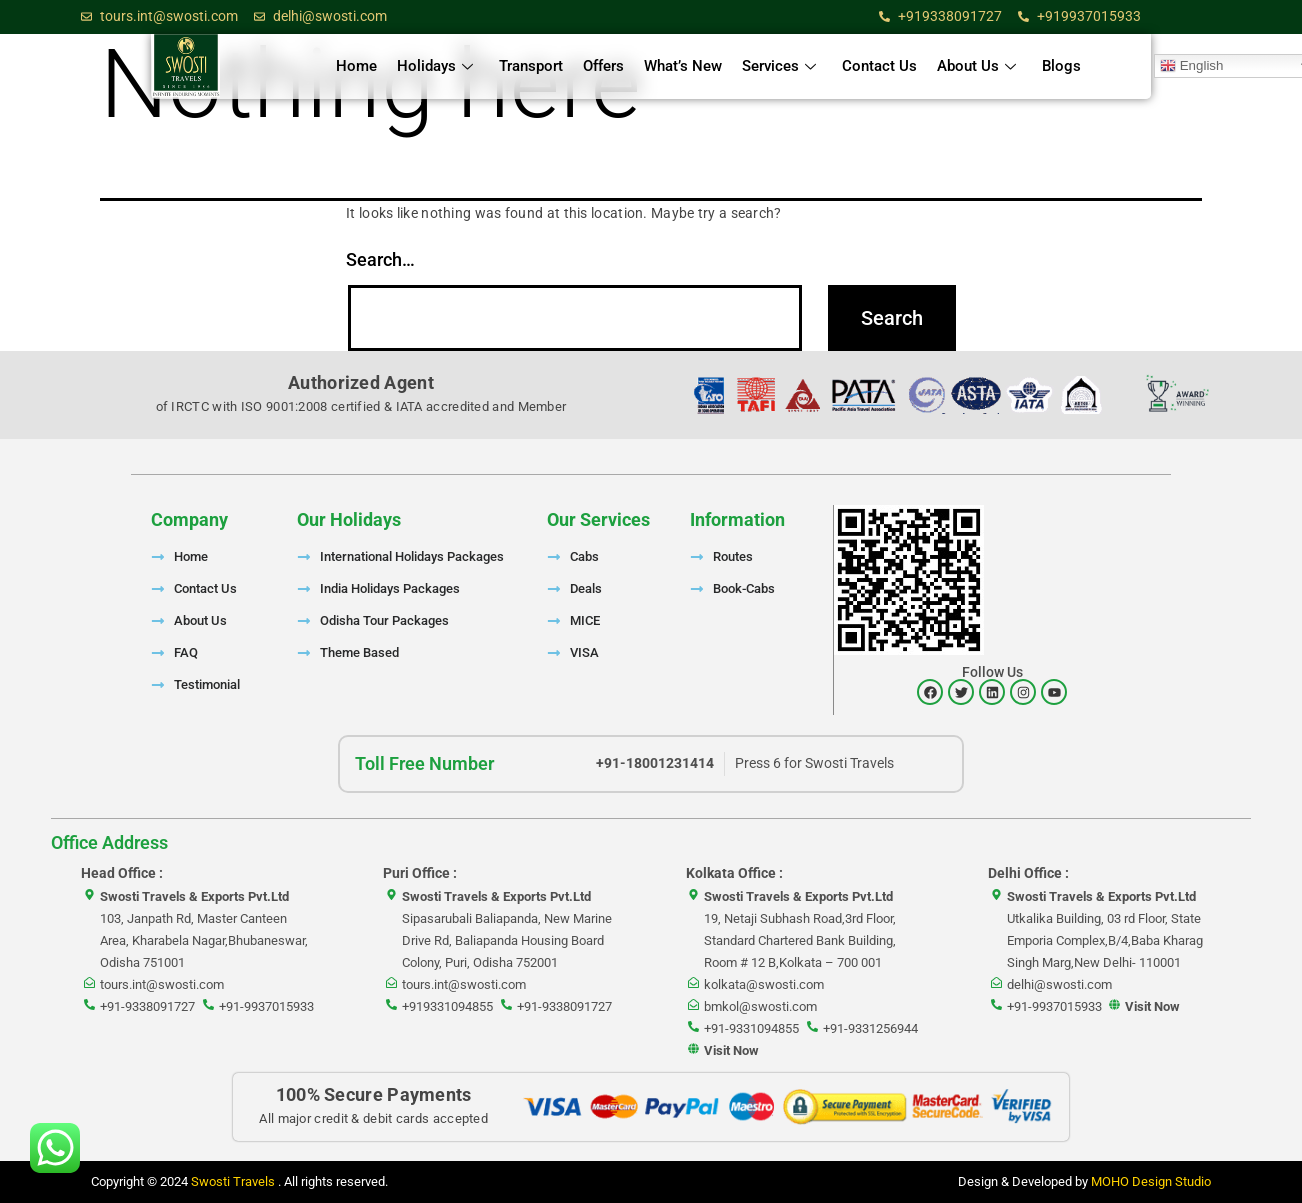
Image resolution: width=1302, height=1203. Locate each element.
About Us (976, 66)
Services (779, 66)
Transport (531, 66)
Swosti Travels (234, 1181)
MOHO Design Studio (1151, 1181)
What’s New (683, 66)
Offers (603, 66)
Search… (380, 259)
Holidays (435, 66)
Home (356, 66)
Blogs (1061, 66)
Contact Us (879, 66)
